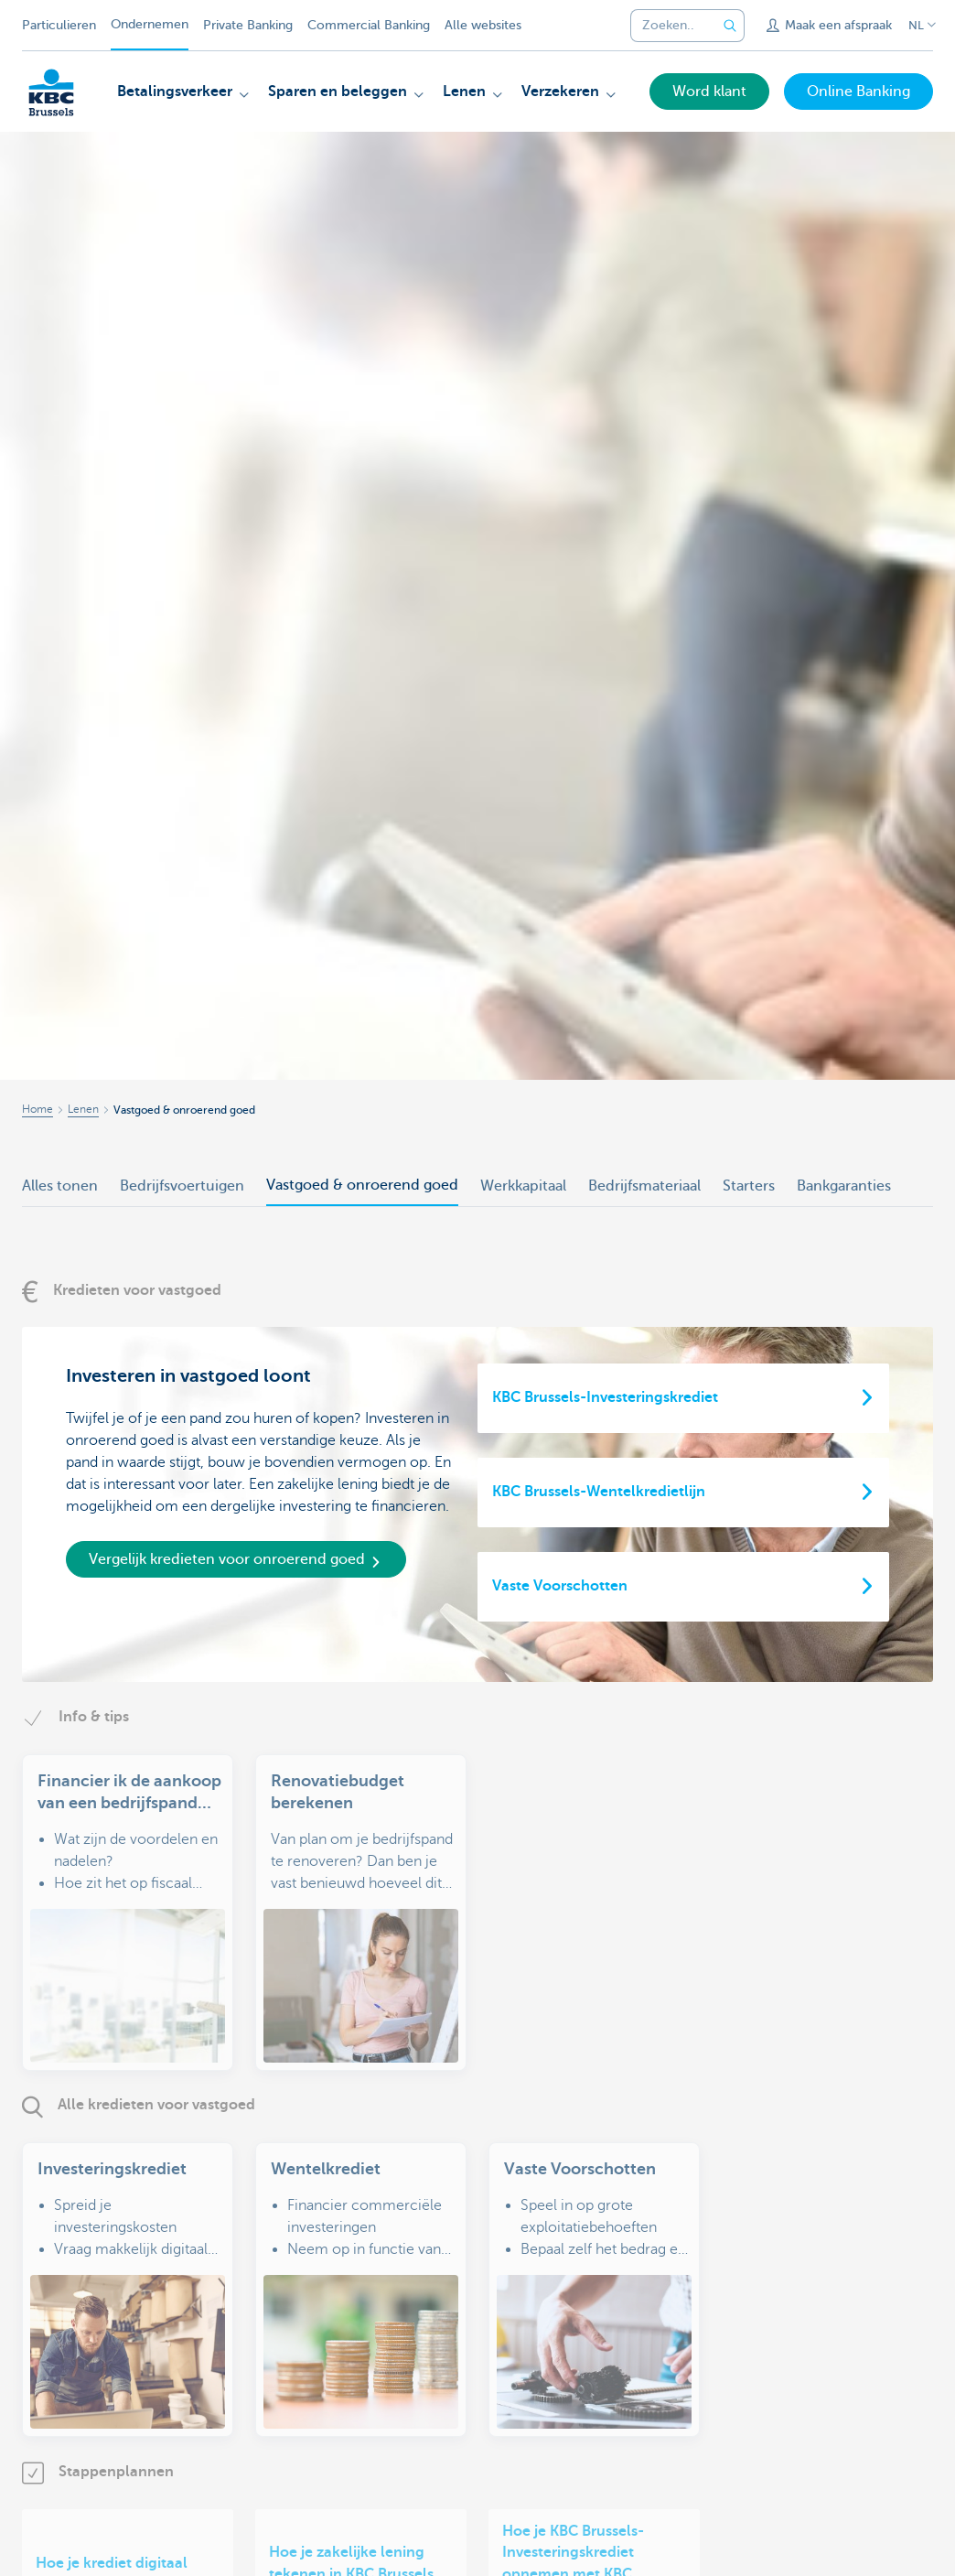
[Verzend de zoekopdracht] (730, 25)
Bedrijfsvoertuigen (182, 1186)
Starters (749, 1186)
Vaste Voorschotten (560, 1586)
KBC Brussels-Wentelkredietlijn (598, 1491)
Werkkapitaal (523, 1186)
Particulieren (59, 25)
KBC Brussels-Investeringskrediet (605, 1397)
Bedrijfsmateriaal (644, 1186)
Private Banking (248, 25)
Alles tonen (60, 1186)
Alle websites (483, 25)
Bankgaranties (844, 1186)
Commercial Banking (368, 25)
